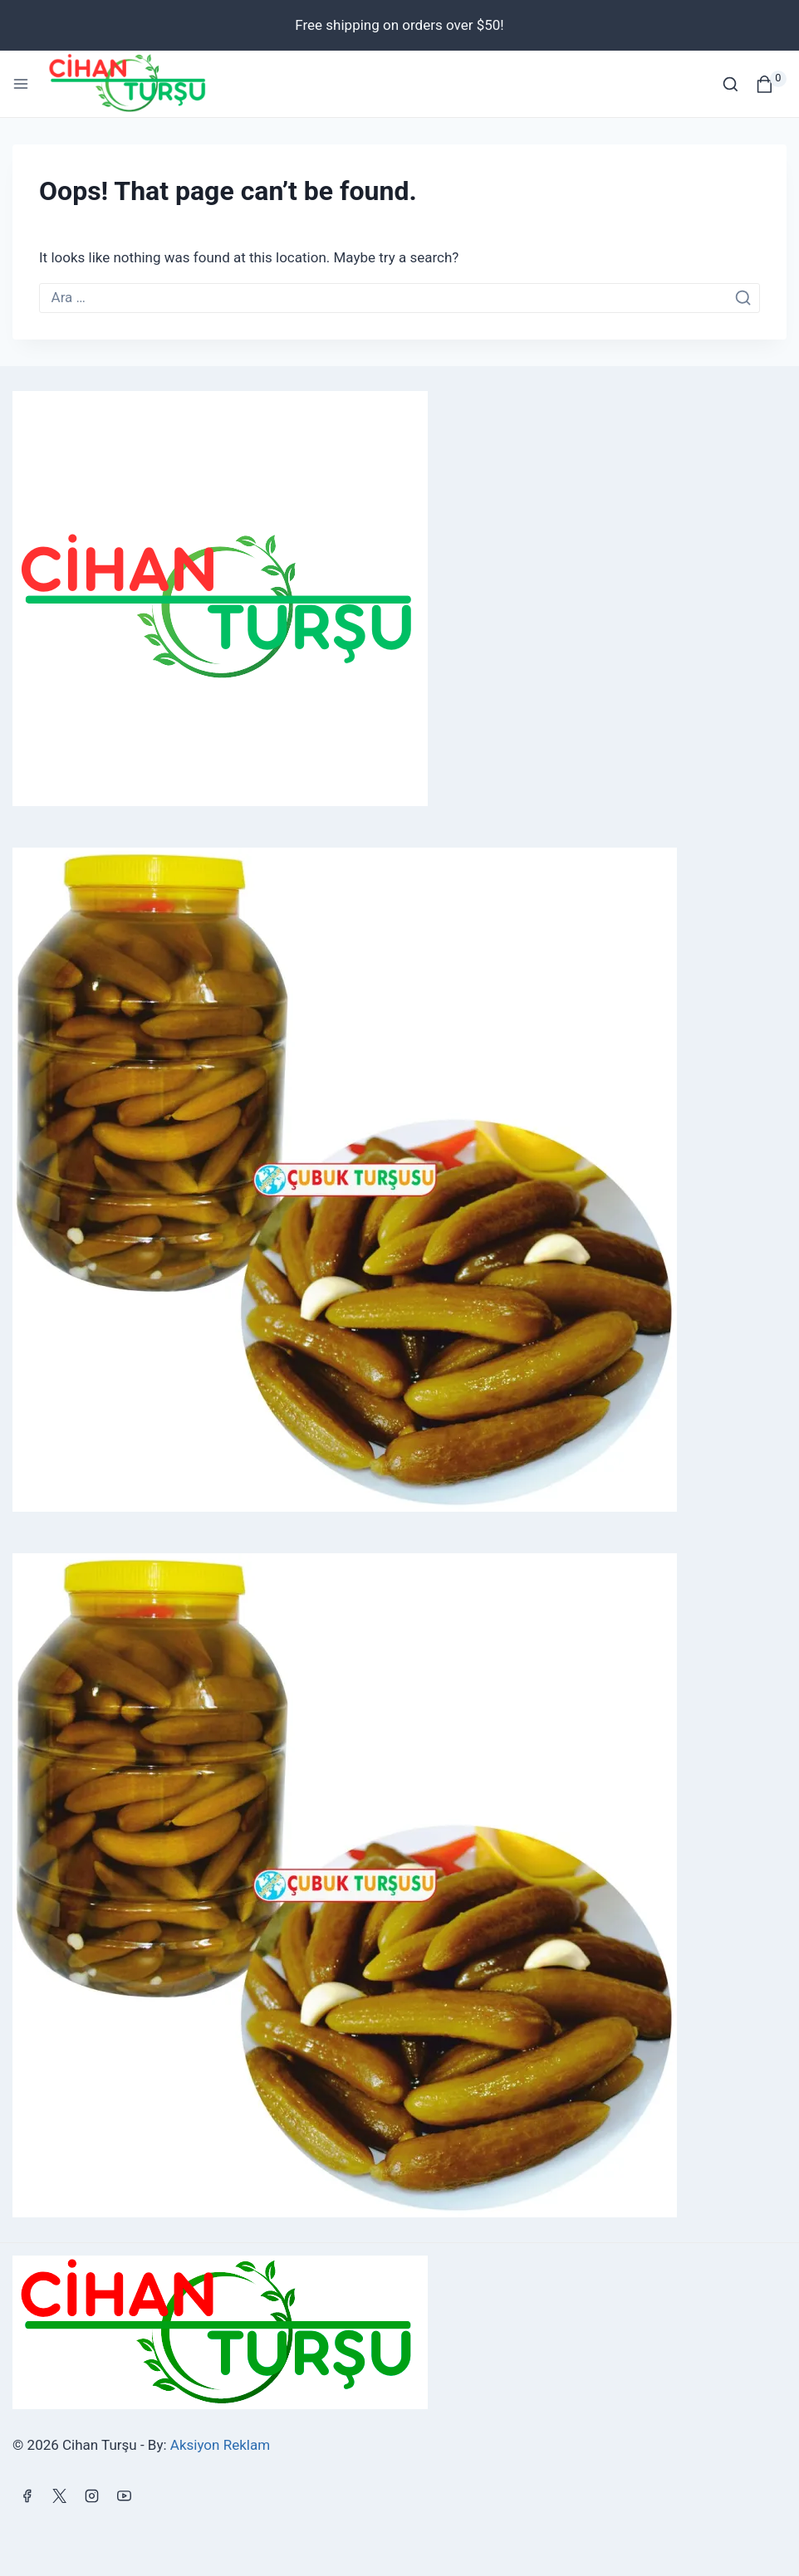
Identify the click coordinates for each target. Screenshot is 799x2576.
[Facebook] (26, 2495)
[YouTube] (124, 2495)
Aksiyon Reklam (220, 2445)
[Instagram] (91, 2495)
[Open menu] (20, 84)
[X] (59, 2495)
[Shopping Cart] (771, 84)
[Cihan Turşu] (136, 83)
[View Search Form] (730, 84)
